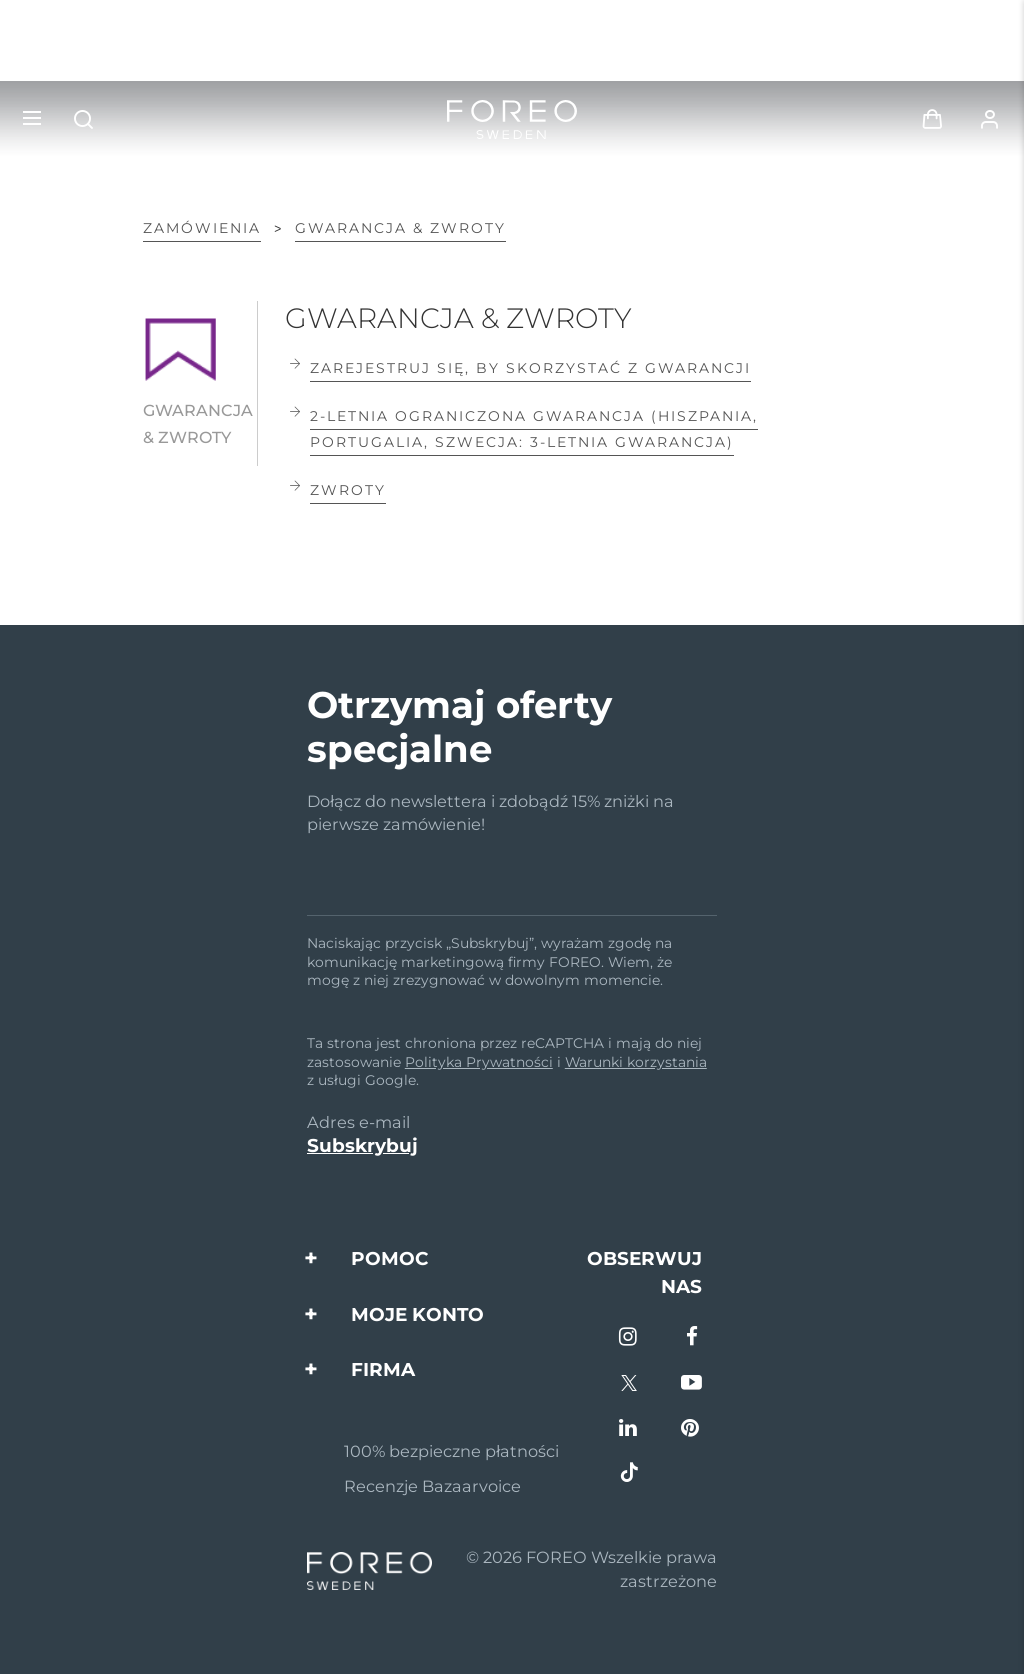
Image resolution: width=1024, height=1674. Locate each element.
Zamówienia (202, 228)
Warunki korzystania (636, 1062)
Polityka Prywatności (479, 1062)
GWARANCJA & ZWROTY (400, 228)
